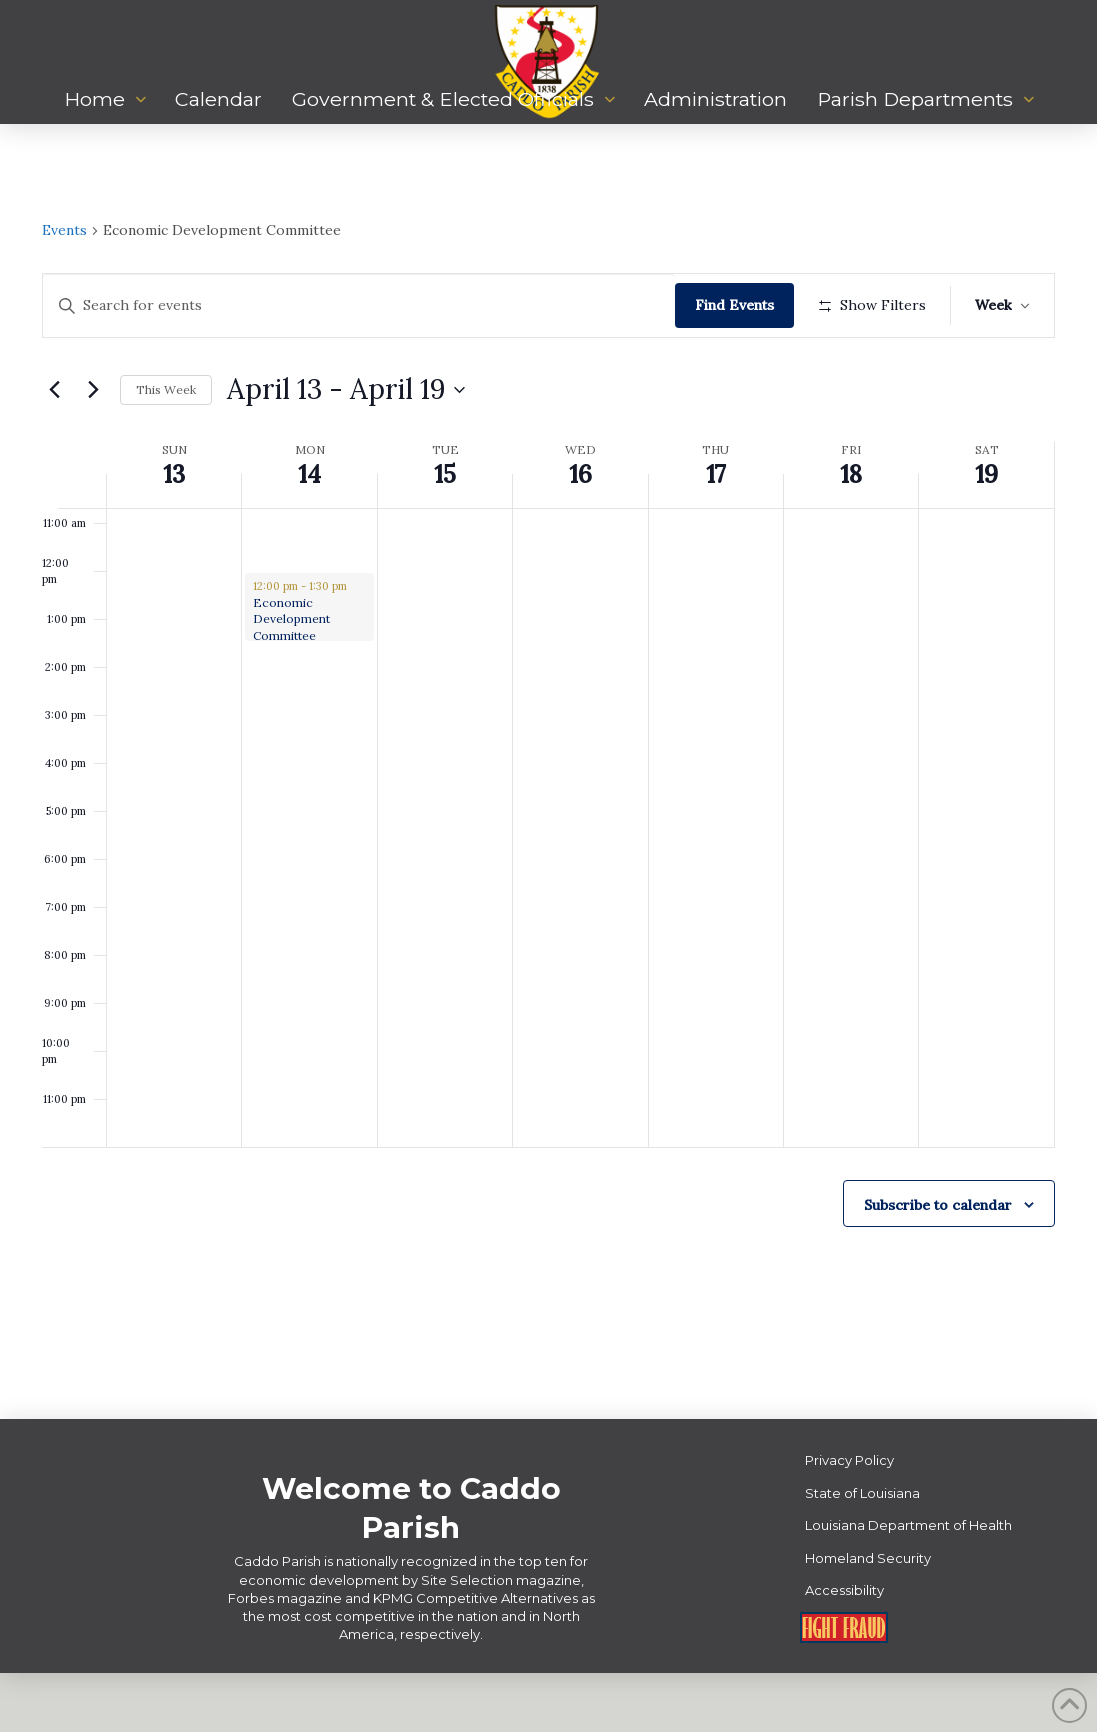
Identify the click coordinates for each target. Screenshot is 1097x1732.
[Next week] (93, 448)
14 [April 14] (309, 533)
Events (64, 230)
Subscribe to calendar (938, 1263)
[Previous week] (54, 448)
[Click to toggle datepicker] (346, 449)
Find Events (740, 305)
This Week (166, 447)
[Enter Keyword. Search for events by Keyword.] (362, 305)
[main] (548, 801)
